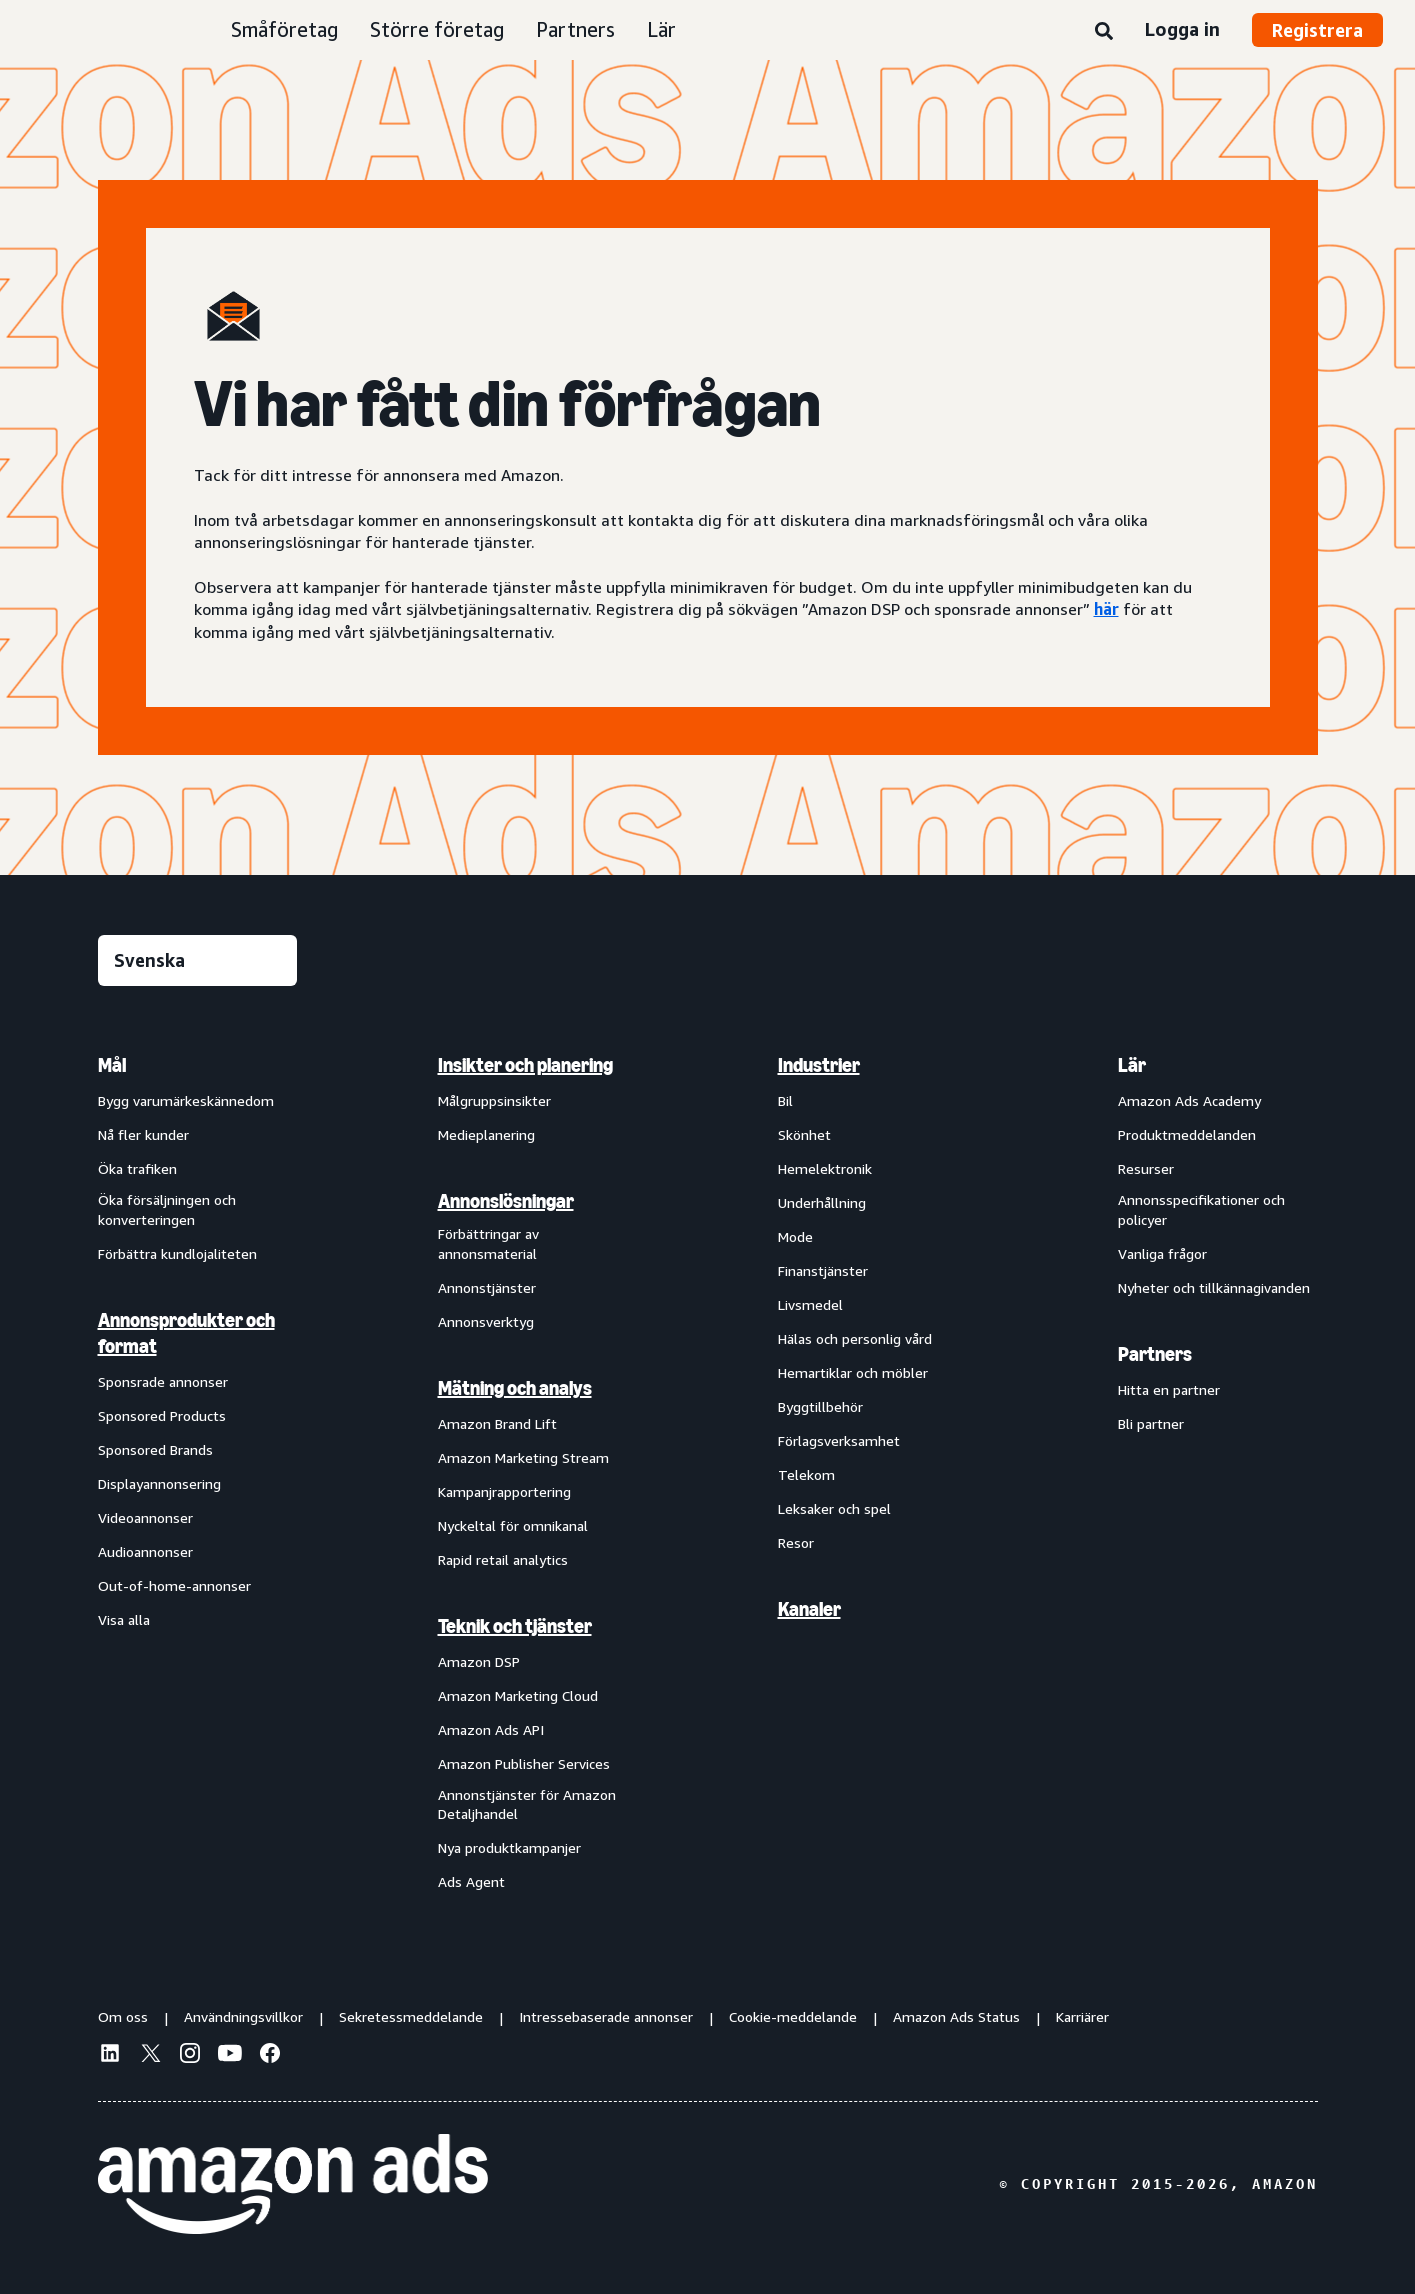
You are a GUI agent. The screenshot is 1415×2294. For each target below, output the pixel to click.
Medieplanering (486, 1134)
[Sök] (1104, 32)
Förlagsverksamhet (839, 1440)
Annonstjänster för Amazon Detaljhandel (527, 1804)
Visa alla (124, 1619)
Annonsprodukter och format (186, 1333)
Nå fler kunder (143, 1134)
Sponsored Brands (155, 1449)
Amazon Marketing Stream (523, 1457)
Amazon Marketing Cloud (518, 1695)
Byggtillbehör (820, 1406)
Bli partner (1151, 1423)
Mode (795, 1236)
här (1106, 609)
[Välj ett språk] (197, 960)
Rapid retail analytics (503, 1559)
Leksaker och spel (834, 1508)
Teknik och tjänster (515, 1626)
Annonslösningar (506, 1201)
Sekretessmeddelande (411, 2016)
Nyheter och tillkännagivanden (1214, 1287)
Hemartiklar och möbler (853, 1372)
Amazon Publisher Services (524, 1763)
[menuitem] (198, 1472)
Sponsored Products (162, 1415)
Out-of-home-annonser (174, 1585)
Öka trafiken (137, 1168)
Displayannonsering (159, 1483)
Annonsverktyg (486, 1321)
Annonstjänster (487, 1287)
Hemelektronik (825, 1168)
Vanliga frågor (1162, 1253)
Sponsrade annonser (163, 1381)
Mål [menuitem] (112, 1065)
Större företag (437, 29)
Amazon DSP (479, 1661)
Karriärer (1082, 2016)
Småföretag (284, 29)
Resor (796, 1542)
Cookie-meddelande (793, 2016)
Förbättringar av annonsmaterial (488, 1243)
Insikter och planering (525, 1065)
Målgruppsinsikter (494, 1100)
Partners (575, 29)
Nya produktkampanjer (509, 1847)
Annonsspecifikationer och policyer (1201, 1209)
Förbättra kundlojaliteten (177, 1253)
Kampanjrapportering (504, 1491)
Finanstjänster (823, 1270)
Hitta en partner (1169, 1389)
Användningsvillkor (243, 2016)
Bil (785, 1100)
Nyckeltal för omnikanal (513, 1525)
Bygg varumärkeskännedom (186, 1100)
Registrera (1317, 30)
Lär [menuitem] (1132, 1065)
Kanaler (809, 1609)
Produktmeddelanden (1187, 1134)
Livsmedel (810, 1304)
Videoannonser (145, 1517)
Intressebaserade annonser (606, 2016)
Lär (661, 29)
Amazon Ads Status (956, 2016)
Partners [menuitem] (1155, 1354)
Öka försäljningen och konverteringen (167, 1209)
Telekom (806, 1474)
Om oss (123, 2016)
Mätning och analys (515, 1388)
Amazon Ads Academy (1189, 1100)
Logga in (1182, 29)
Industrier (819, 1065)
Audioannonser (145, 1551)
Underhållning (822, 1202)
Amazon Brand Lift (497, 1423)
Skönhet (804, 1134)
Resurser (1146, 1168)
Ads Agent (471, 1881)
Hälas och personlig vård (855, 1338)
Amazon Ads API (491, 1729)
